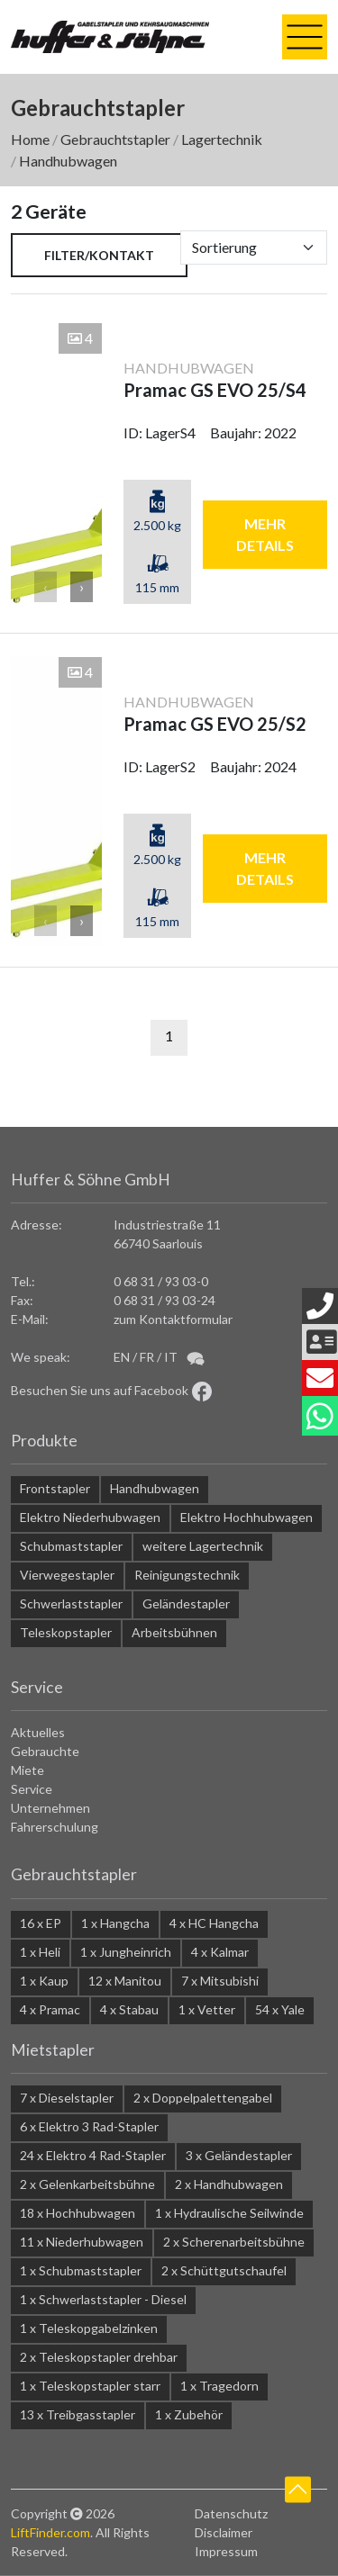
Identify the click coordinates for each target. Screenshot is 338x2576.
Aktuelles (38, 1732)
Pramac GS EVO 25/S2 (214, 723)
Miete (27, 1770)
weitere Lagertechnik (202, 1546)
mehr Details (265, 534)
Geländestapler (186, 1603)
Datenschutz (231, 2513)
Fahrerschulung (54, 1826)
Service (31, 1789)
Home (30, 139)
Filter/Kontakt (99, 255)
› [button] (81, 586)
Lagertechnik (221, 139)
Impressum (226, 2551)
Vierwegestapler (67, 1574)
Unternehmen (50, 1807)
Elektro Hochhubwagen (246, 1517)
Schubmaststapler (71, 1546)
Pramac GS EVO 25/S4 (214, 390)
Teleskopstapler (66, 1632)
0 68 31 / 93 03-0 (161, 1281)
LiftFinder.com (50, 2532)
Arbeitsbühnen (174, 1632)
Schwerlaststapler (71, 1603)
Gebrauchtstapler (115, 139)
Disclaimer (223, 2532)
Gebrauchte (45, 1751)
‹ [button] (45, 586)
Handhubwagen (68, 160)
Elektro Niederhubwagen (90, 1517)
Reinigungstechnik (187, 1574)
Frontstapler (55, 1488)
